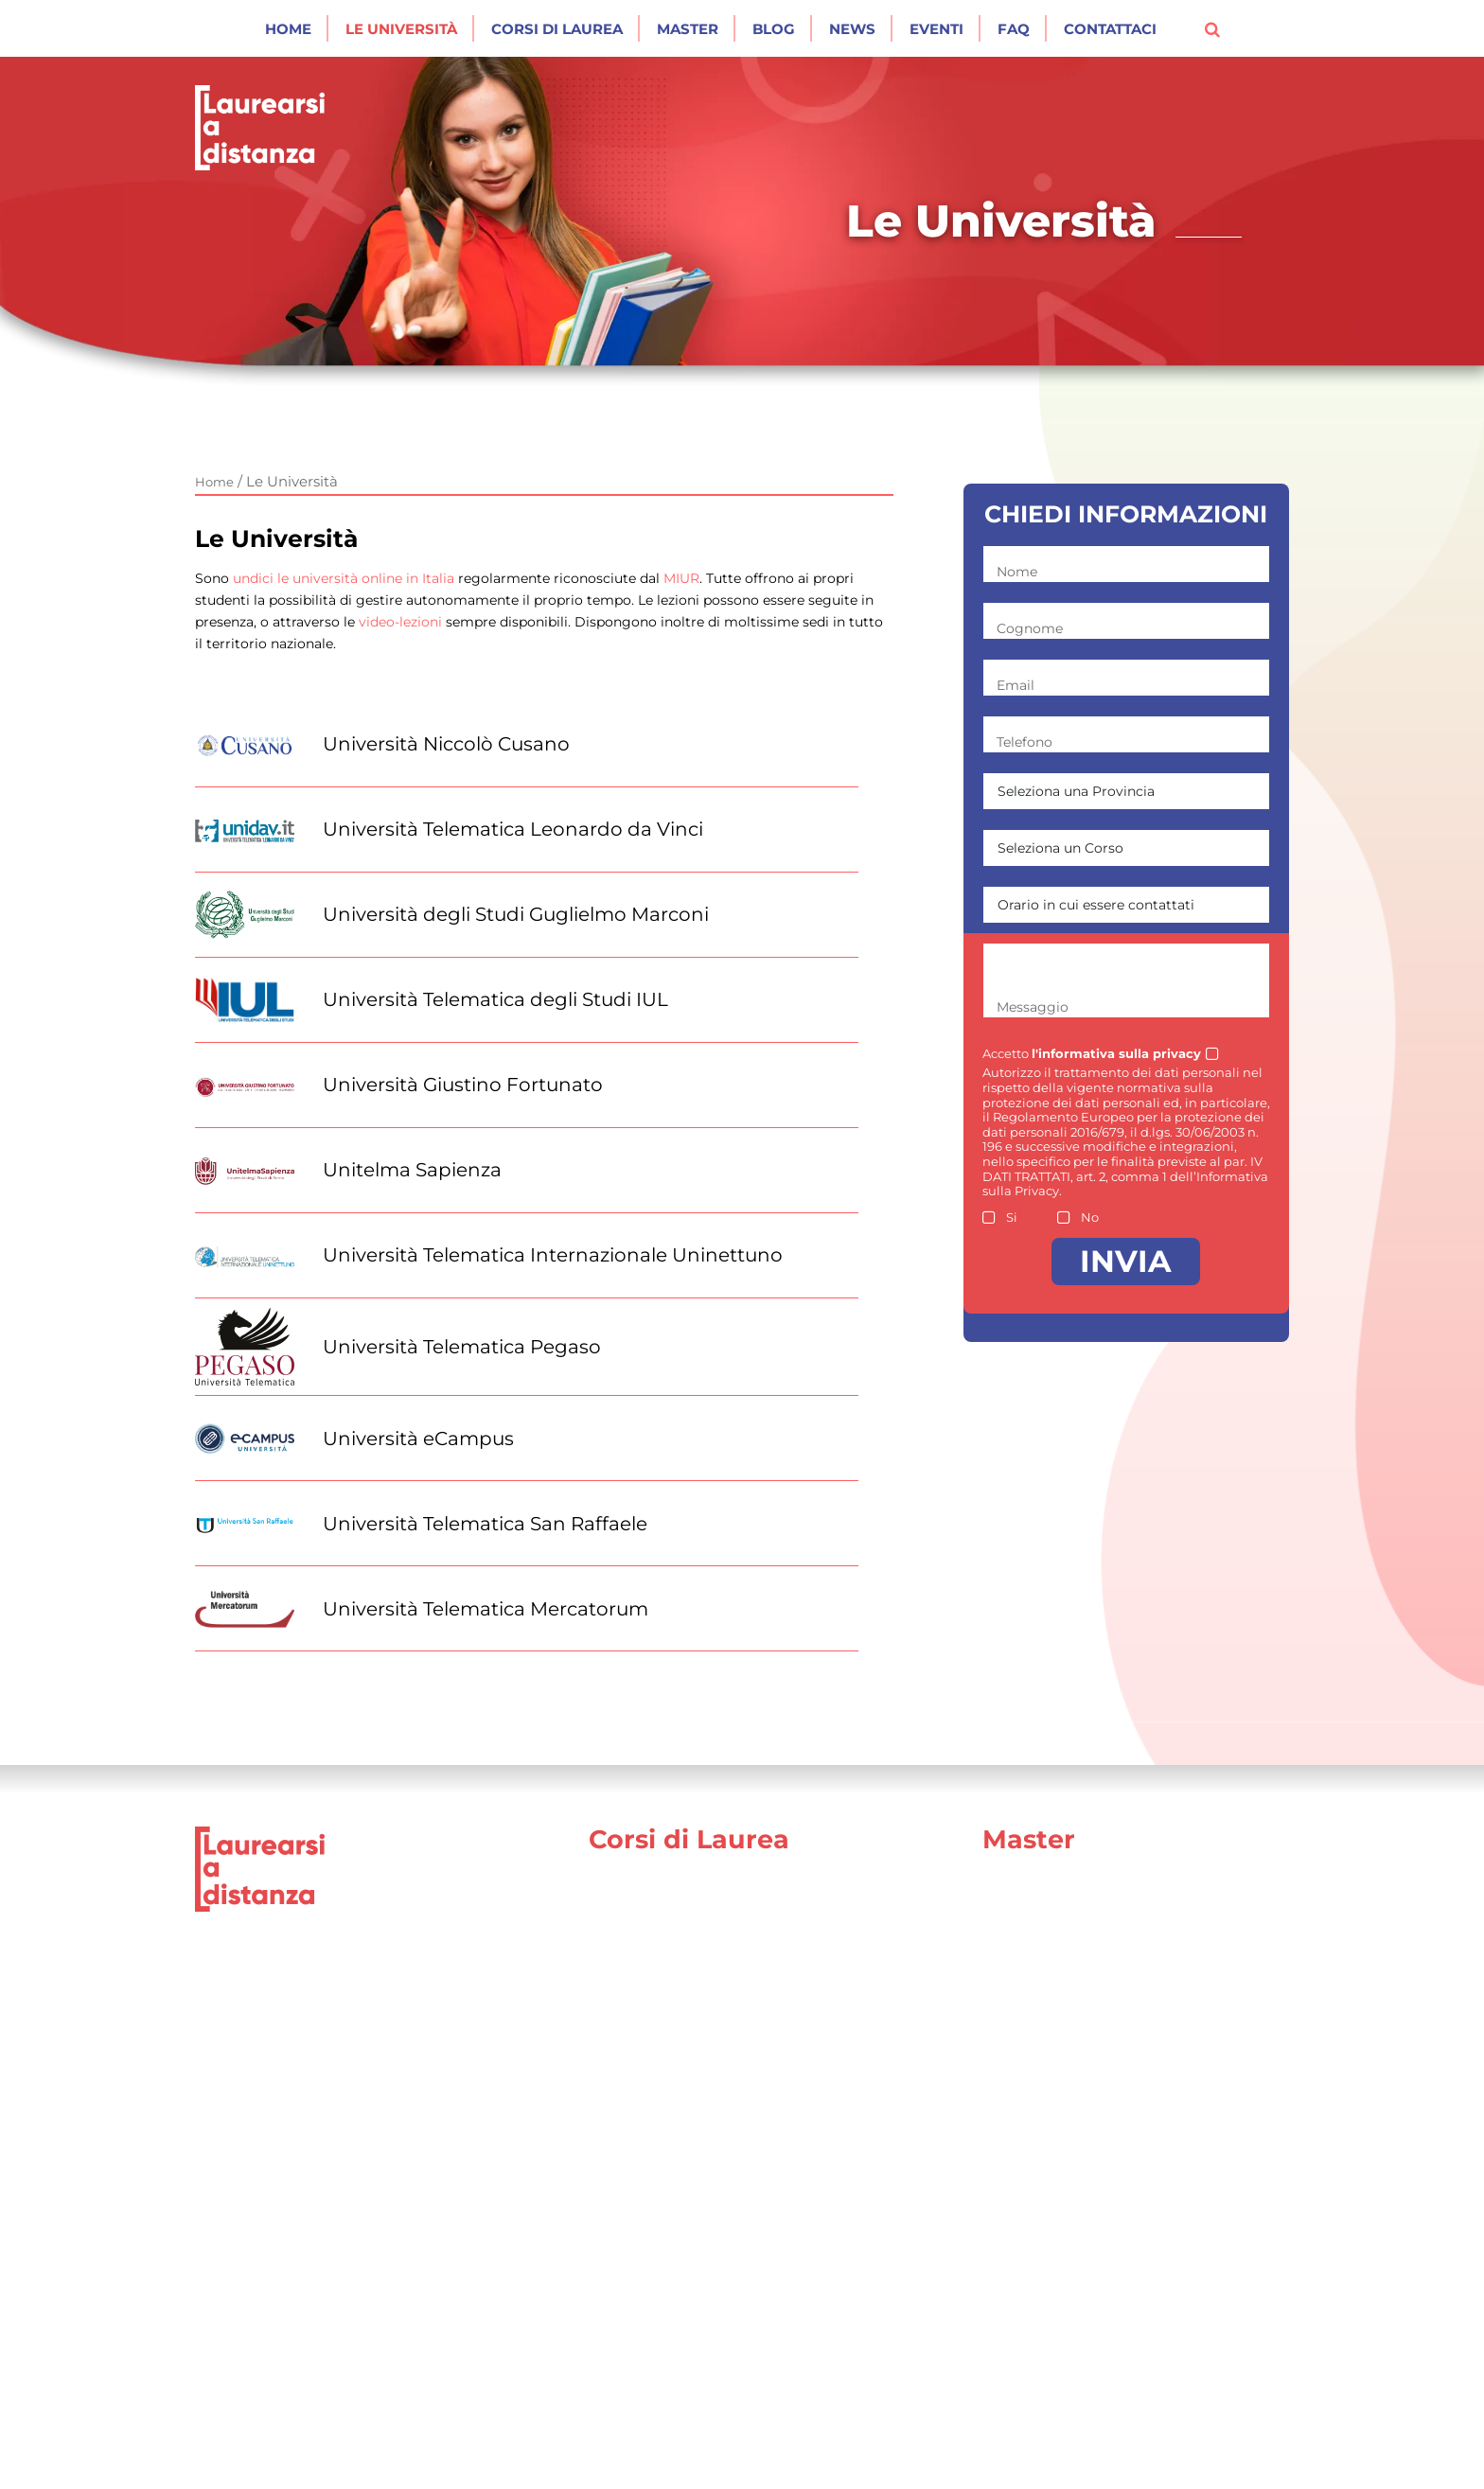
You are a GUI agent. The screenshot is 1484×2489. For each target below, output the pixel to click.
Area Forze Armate (1052, 2031)
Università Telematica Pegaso (462, 1346)
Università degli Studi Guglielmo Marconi (516, 914)
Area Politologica (1045, 2072)
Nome (1017, 571)
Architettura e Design (670, 2235)
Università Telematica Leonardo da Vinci (513, 829)
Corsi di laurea (557, 29)
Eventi (936, 29)
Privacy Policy (673, 2456)
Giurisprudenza (646, 1909)
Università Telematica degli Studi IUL (495, 999)
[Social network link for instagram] (1280, 2457)
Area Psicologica (1043, 2113)
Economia (627, 2113)
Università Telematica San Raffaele (485, 1523)
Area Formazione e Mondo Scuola (1108, 1991)
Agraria (615, 2316)
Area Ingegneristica (1056, 2194)
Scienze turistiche (656, 2357)
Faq (1014, 29)
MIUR (681, 578)
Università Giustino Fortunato (463, 1084)
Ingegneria (630, 2031)
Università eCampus (418, 1438)
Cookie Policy (798, 2456)
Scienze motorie (650, 2276)
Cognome (1030, 628)
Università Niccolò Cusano (446, 744)
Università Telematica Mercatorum (485, 1609)
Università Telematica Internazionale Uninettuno (553, 1255)
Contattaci (1110, 29)
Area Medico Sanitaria (1063, 2153)
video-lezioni (400, 621)
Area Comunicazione (1060, 1909)
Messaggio (1033, 1007)
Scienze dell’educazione (679, 1950)
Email (1015, 685)
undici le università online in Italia (343, 578)
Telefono (1024, 742)
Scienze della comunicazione (698, 2153)
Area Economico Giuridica (1079, 1950)
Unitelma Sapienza (412, 1169)
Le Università (401, 29)
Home (288, 29)
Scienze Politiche (653, 2072)
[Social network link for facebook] (1255, 2457)
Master (687, 29)
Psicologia (626, 1991)
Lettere (617, 2194)
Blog (773, 29)
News (852, 29)
